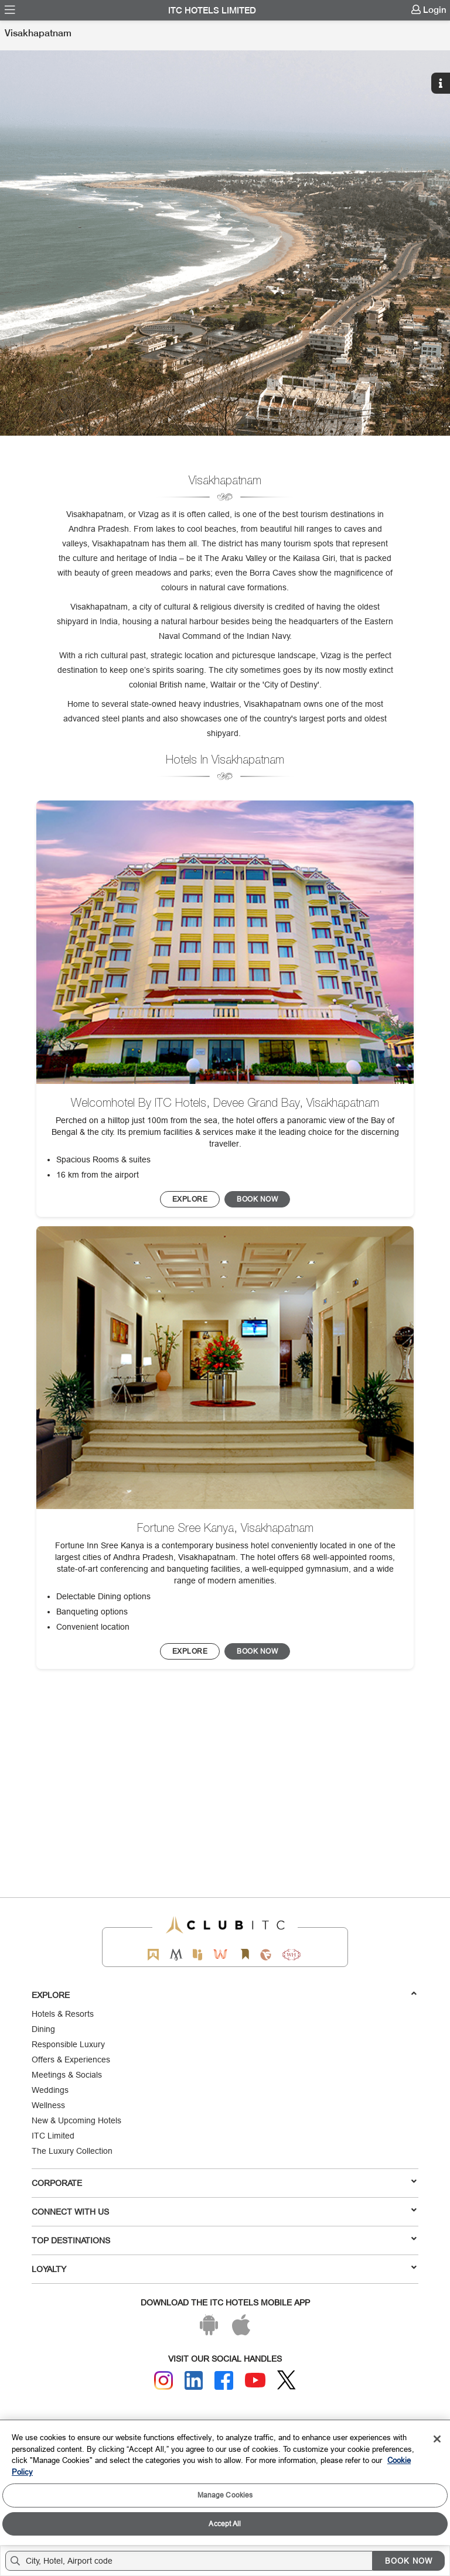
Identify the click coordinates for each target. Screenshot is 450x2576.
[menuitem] (10, 10)
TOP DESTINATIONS (224, 2240)
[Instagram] (163, 2380)
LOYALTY (224, 2268)
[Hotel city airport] (191, 2561)
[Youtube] (255, 2380)
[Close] (437, 2439)
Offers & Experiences (71, 2059)
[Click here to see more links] (442, 36)
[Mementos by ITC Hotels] (176, 1954)
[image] (225, 941)
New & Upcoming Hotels (76, 2120)
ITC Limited (53, 2135)
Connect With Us (224, 2211)
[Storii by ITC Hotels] (244, 1954)
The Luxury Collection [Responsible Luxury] (72, 2151)
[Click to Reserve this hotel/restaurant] (257, 1199)
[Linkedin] (194, 2380)
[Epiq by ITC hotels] (197, 1954)
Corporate (224, 2182)
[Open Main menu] (10, 10)
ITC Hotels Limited (212, 10)
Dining (43, 2029)
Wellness (48, 2105)
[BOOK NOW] (190, 1199)
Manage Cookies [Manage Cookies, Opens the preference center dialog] (225, 2495)
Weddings (50, 2090)
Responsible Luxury (68, 2044)
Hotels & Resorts (63, 2014)
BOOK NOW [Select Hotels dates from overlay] (408, 2560)
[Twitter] (286, 2380)
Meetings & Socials (67, 2074)
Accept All (225, 2523)
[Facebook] (223, 2380)
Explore (224, 1994)
